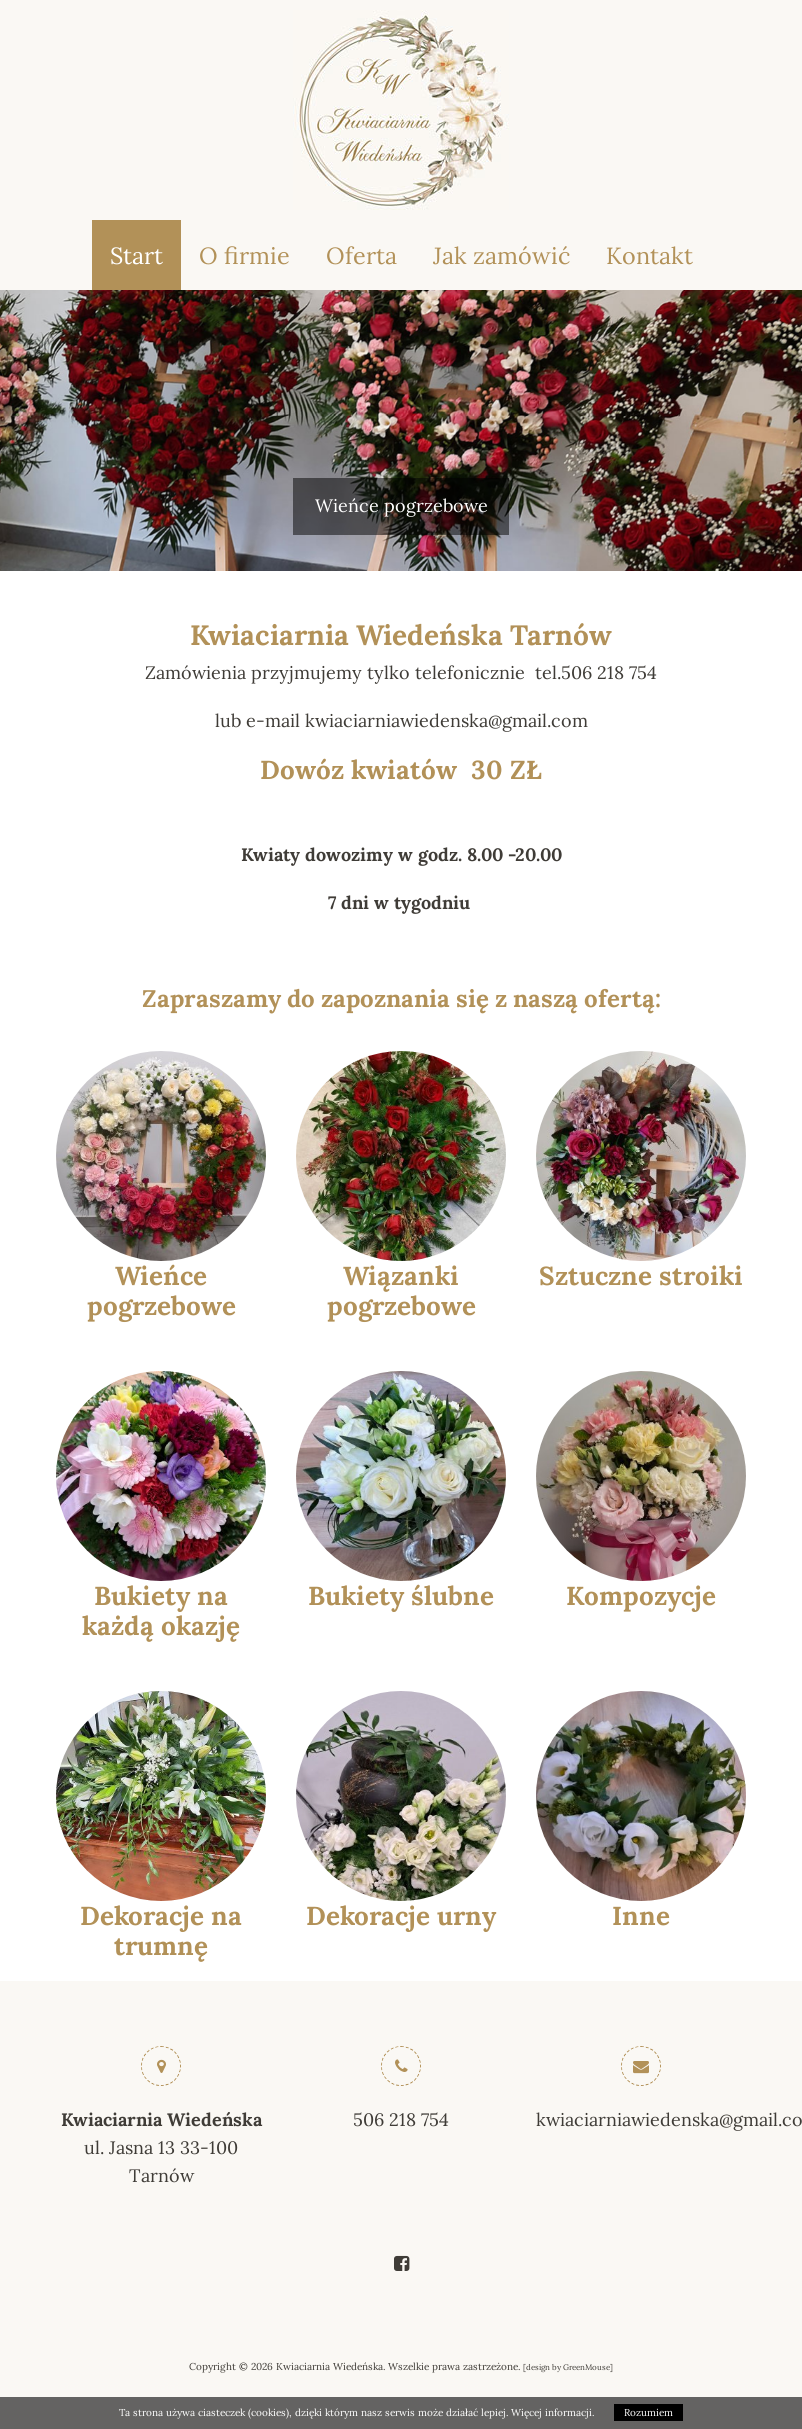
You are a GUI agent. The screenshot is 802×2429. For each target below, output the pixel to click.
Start (136, 255)
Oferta (361, 255)
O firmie (244, 255)
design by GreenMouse (568, 2367)
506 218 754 (401, 2119)
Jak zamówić (501, 255)
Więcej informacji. (552, 2412)
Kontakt (649, 255)
